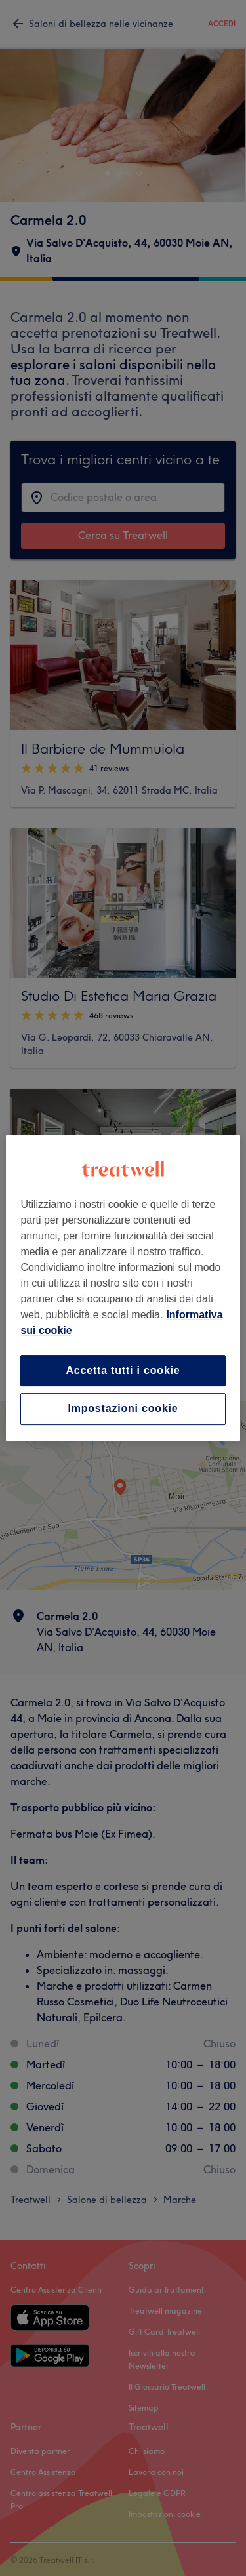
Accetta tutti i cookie (123, 1370)
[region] (122, 1288)
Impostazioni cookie (123, 1409)
